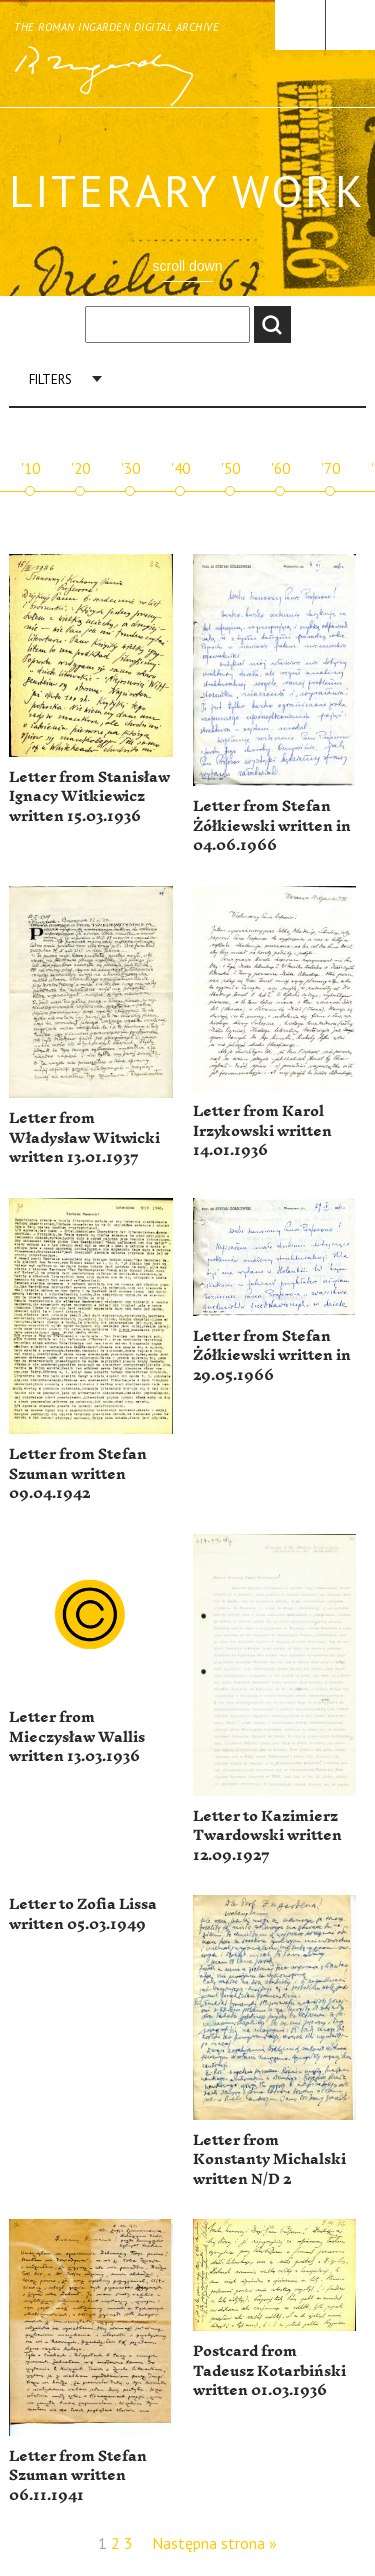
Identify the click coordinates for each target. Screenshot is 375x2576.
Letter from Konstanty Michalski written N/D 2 (269, 2160)
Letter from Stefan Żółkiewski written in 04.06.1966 (272, 826)
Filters (50, 379)
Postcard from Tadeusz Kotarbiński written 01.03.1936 (269, 2371)
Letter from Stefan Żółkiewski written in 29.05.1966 (272, 1356)
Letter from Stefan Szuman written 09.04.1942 (78, 1474)
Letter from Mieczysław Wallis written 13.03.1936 (77, 1737)
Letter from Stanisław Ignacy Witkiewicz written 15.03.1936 (89, 797)
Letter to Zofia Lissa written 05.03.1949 (83, 1914)
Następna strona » (214, 2543)
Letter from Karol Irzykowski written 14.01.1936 (262, 1131)
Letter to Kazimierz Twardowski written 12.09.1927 (267, 1836)
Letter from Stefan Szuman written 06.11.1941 (78, 2476)
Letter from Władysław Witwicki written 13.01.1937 (84, 1138)
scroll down (187, 266)
